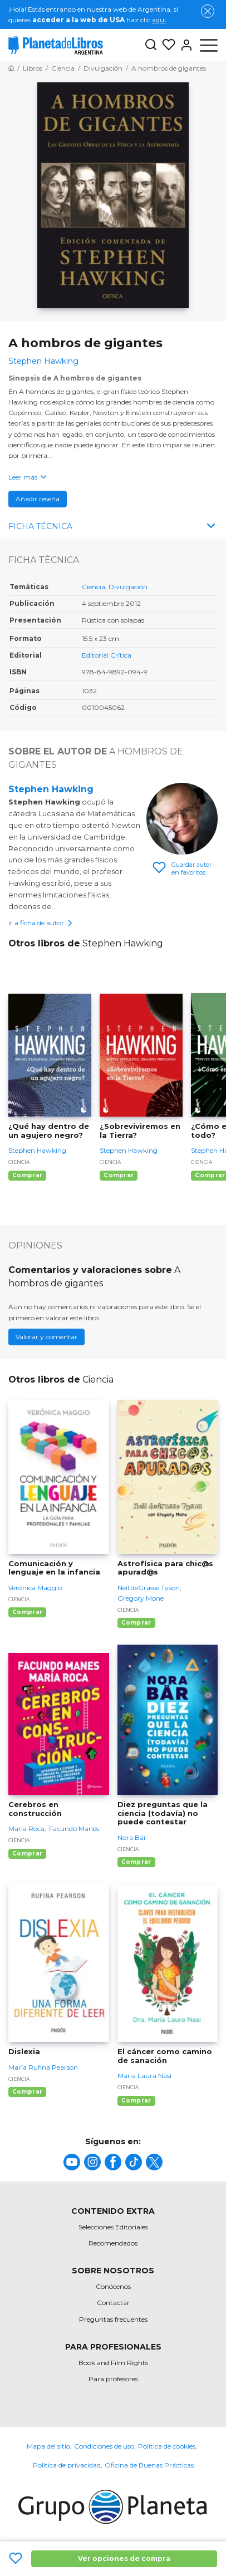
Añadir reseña (38, 499)
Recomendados (113, 2243)
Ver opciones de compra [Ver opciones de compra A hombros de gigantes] (124, 2558)
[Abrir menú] (209, 45)
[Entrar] (184, 45)
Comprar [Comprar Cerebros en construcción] (27, 1853)
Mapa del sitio (48, 2446)
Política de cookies (166, 2446)
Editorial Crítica (106, 655)
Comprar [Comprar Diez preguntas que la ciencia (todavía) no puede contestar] (136, 1862)
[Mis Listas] (166, 45)
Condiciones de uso (104, 2446)
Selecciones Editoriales (113, 2227)
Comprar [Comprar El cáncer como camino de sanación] (136, 2100)
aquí (159, 20)
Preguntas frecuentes (113, 2319)
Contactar (113, 2302)
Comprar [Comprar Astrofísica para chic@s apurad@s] (136, 1622)
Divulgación (128, 587)
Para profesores (113, 2379)
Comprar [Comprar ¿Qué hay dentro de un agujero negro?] (27, 1175)
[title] (71, 2162)
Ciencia (93, 587)
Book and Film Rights (113, 2362)
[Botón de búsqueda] (151, 45)
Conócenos (113, 2286)
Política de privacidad (67, 2465)
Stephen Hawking (51, 789)
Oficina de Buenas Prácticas (149, 2465)
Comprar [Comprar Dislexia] (27, 2091)
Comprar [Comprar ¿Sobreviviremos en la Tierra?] (119, 1175)
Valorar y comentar (46, 1337)
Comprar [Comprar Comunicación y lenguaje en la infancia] (27, 1612)
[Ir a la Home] (11, 68)
